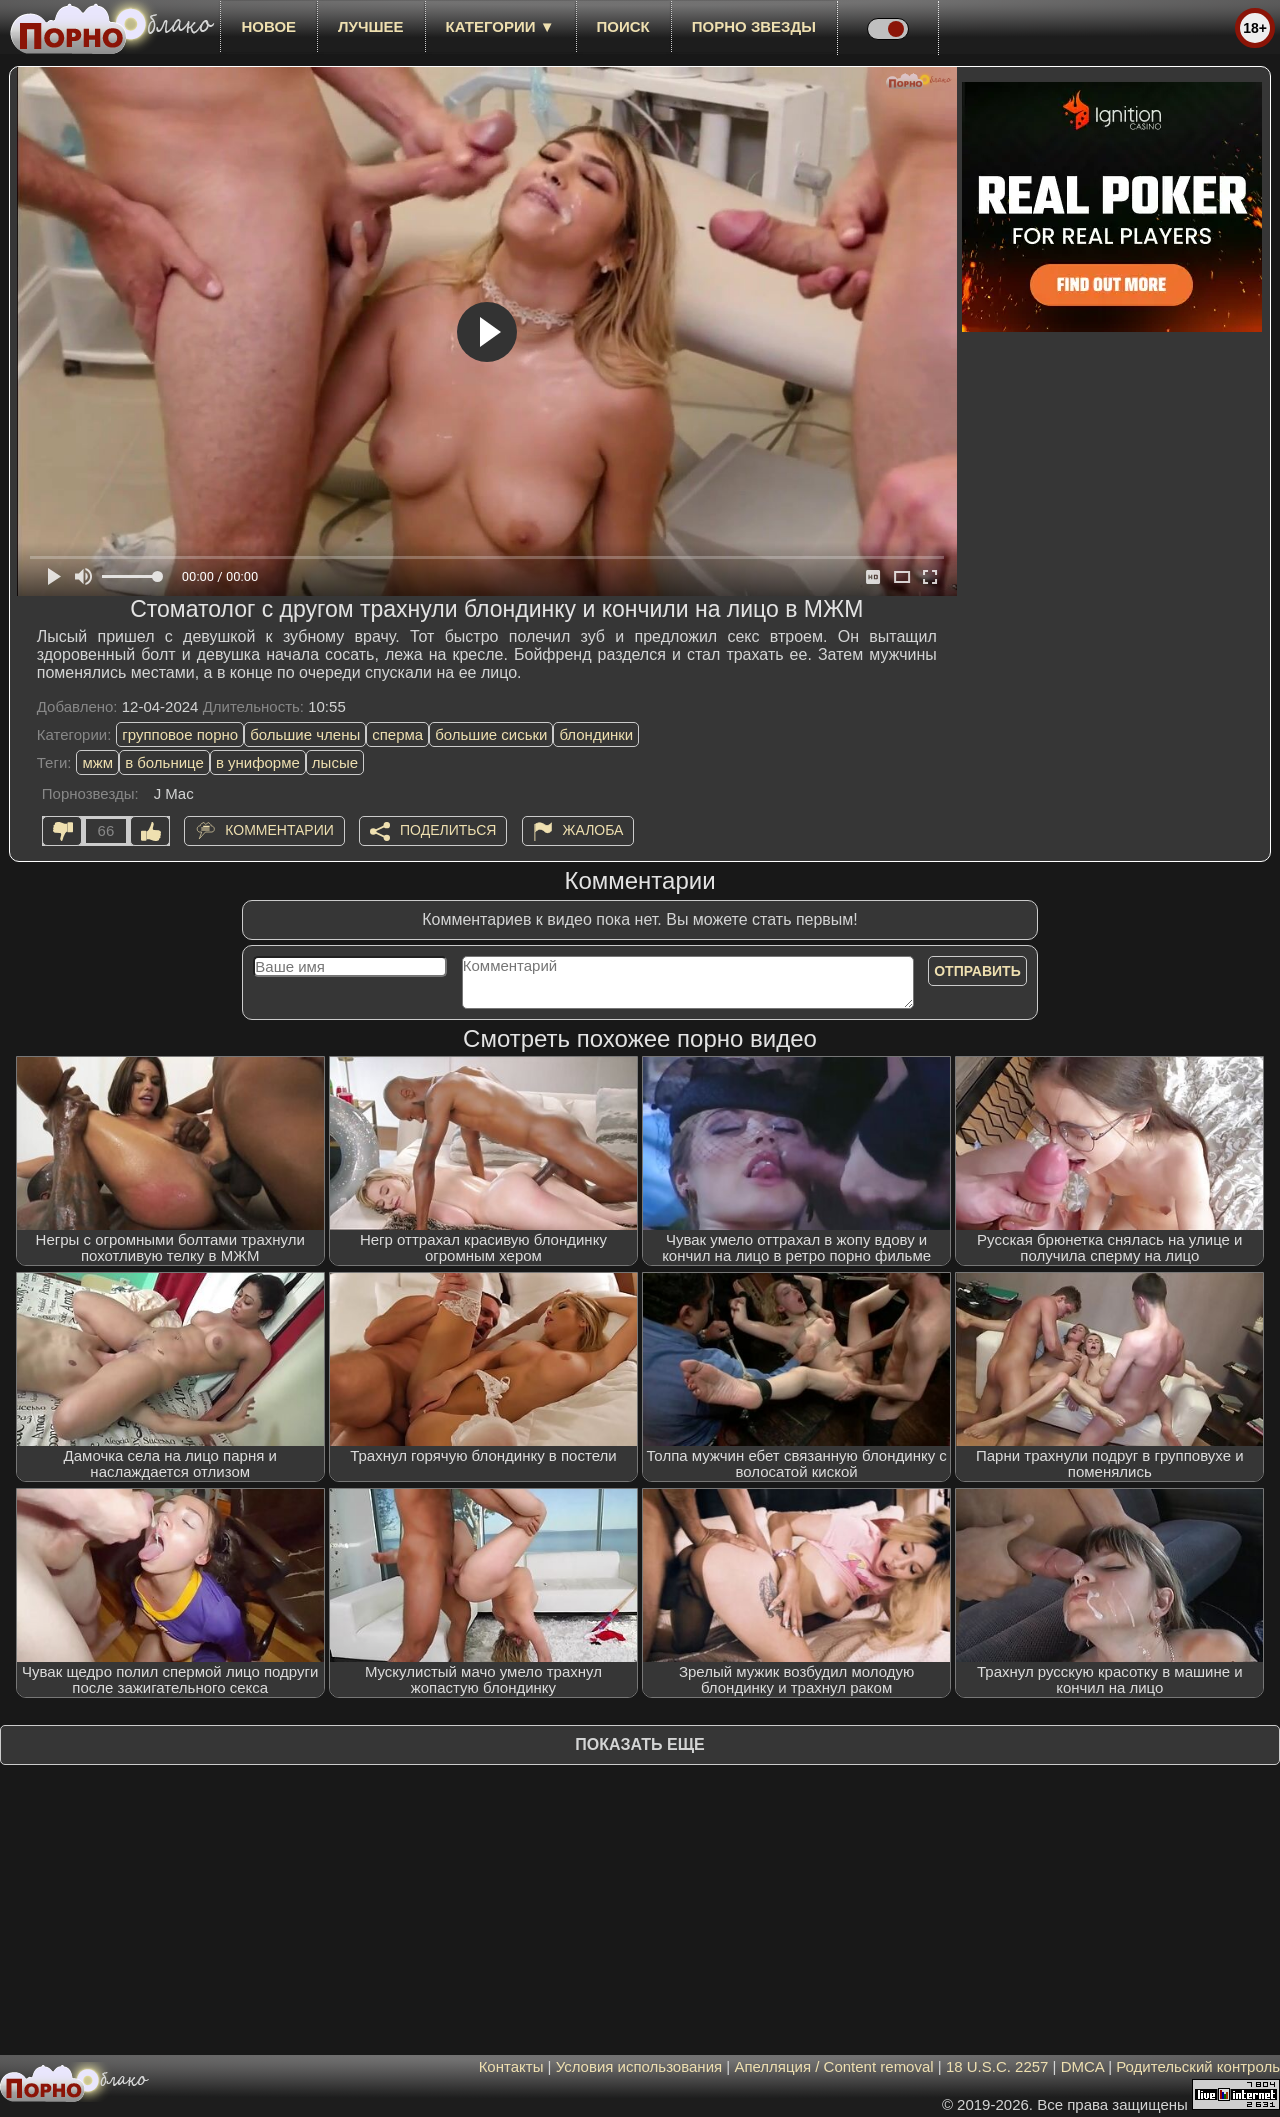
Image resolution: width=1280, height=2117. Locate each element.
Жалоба (593, 830)
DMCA (1082, 2066)
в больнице (164, 762)
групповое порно (180, 734)
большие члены (305, 734)
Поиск (623, 26)
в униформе (258, 762)
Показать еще (639, 1744)
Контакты (511, 2066)
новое (268, 26)
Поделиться (448, 830)
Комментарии (279, 830)
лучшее (370, 26)
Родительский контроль (1198, 2066)
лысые (335, 762)
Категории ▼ (500, 26)
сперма (397, 734)
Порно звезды (754, 26)
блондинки (596, 734)
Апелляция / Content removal (833, 2066)
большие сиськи (491, 734)
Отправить (977, 971)
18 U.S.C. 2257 (997, 2066)
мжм (97, 762)
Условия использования (639, 2066)
